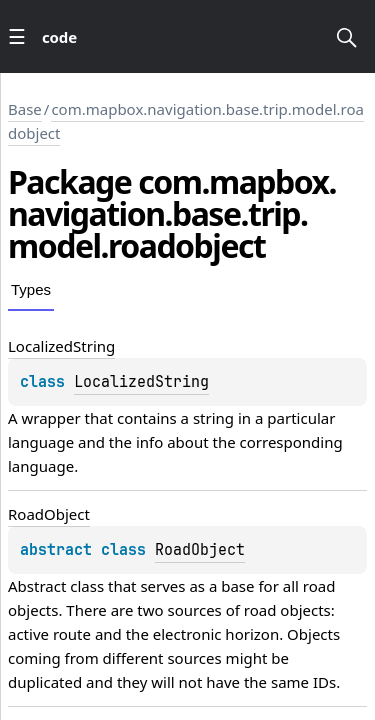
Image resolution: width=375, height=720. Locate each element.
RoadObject (200, 550)
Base (25, 109)
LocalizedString (141, 382)
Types (31, 289)
